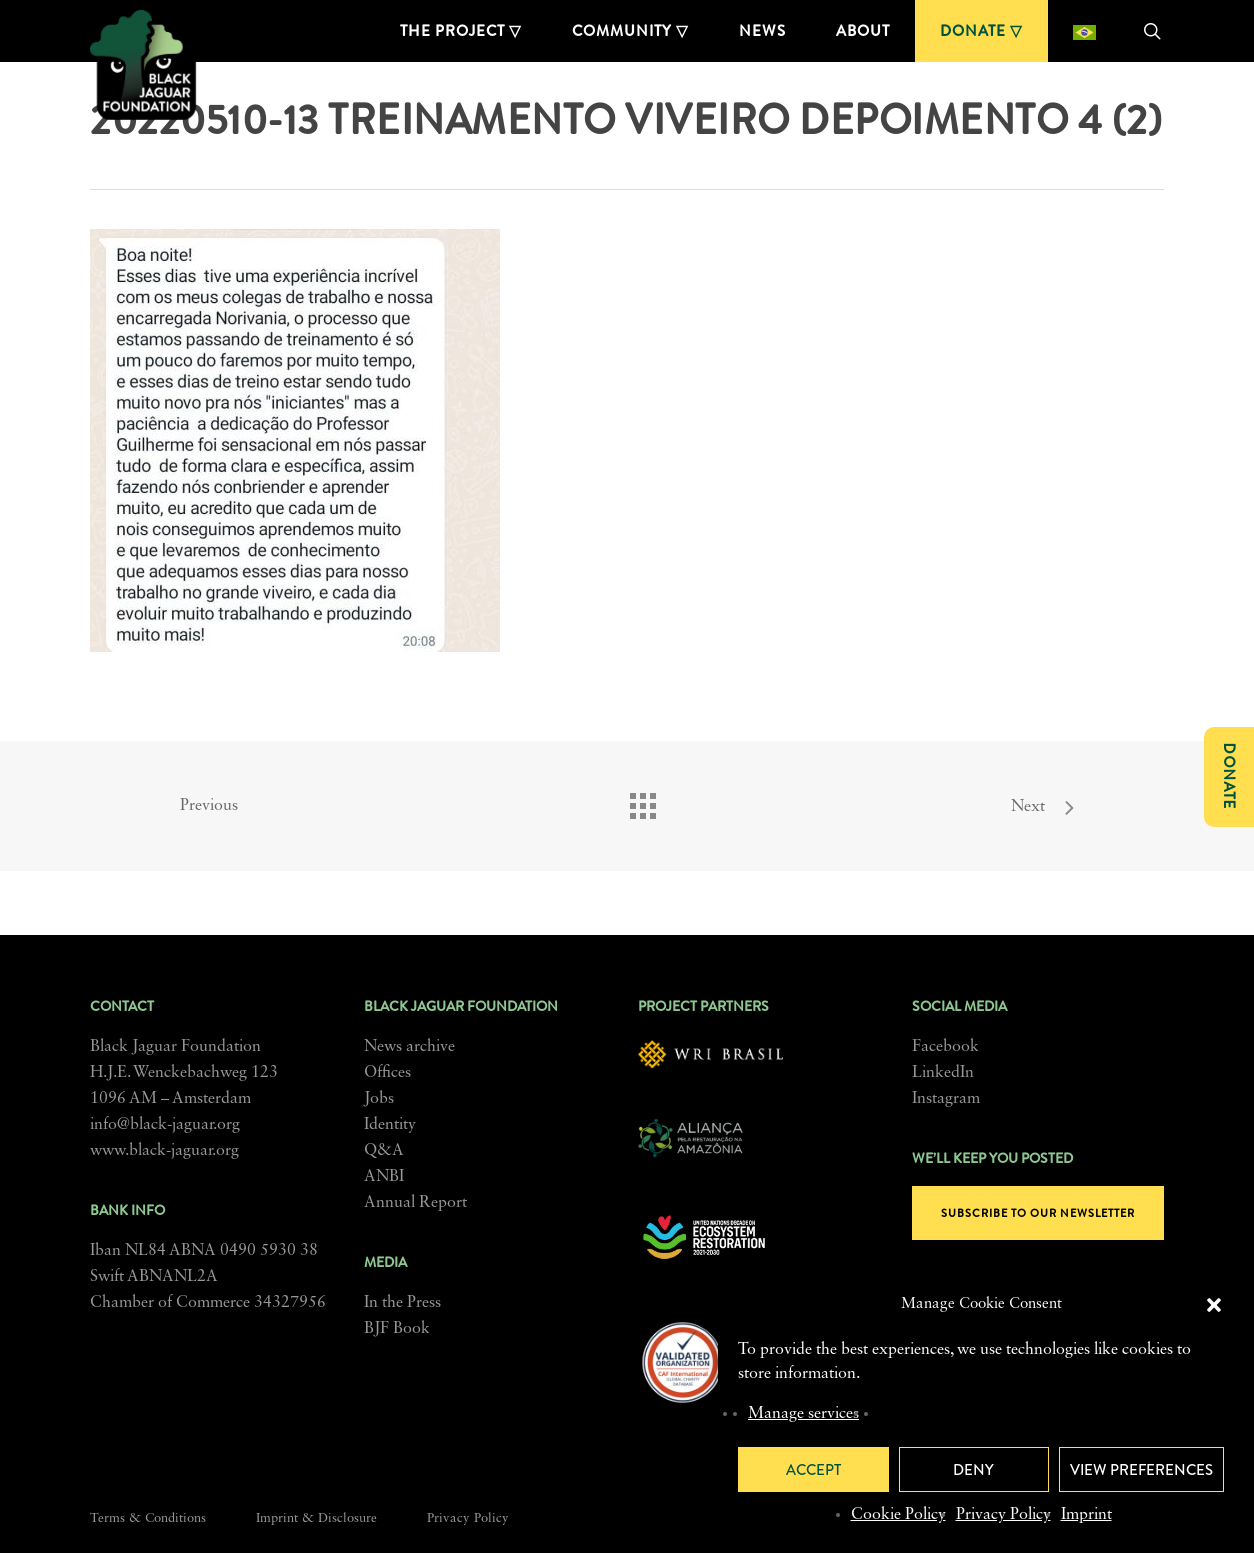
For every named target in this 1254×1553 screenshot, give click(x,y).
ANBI (384, 1177)
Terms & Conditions (148, 1518)
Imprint (1086, 1515)
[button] (1214, 1305)
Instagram (946, 1099)
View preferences (1141, 1470)
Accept (813, 1470)
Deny (973, 1470)
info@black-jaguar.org (165, 1125)
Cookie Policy (898, 1515)
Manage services (803, 1414)
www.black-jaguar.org (164, 1151)
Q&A (384, 1151)
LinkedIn (943, 1073)
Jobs (379, 1099)
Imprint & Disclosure (316, 1518)
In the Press (402, 1303)
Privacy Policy (1003, 1515)
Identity (390, 1125)
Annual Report (415, 1203)
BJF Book (397, 1329)
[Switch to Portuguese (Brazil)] (1084, 31)
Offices (387, 1073)
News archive (409, 1047)
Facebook (945, 1047)
